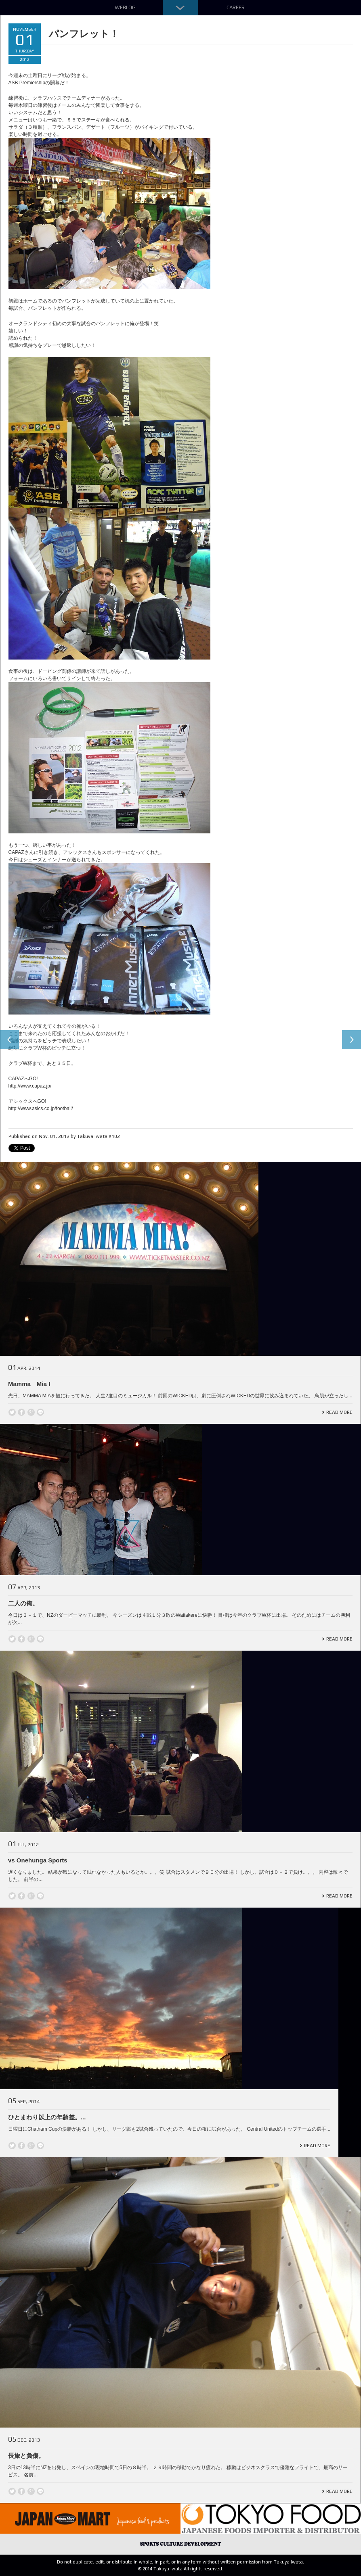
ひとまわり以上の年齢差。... (47, 2117)
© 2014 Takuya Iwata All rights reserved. (180, 2568)
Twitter (12, 1412)
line (40, 1412)
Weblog (125, 7)
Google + (31, 1412)
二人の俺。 (23, 1603)
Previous (9, 1040)
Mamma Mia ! (29, 1383)
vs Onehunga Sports (37, 1860)
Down (180, 7)
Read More (339, 1412)
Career (236, 7)
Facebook (21, 1412)
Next (351, 1040)
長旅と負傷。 (26, 2455)
